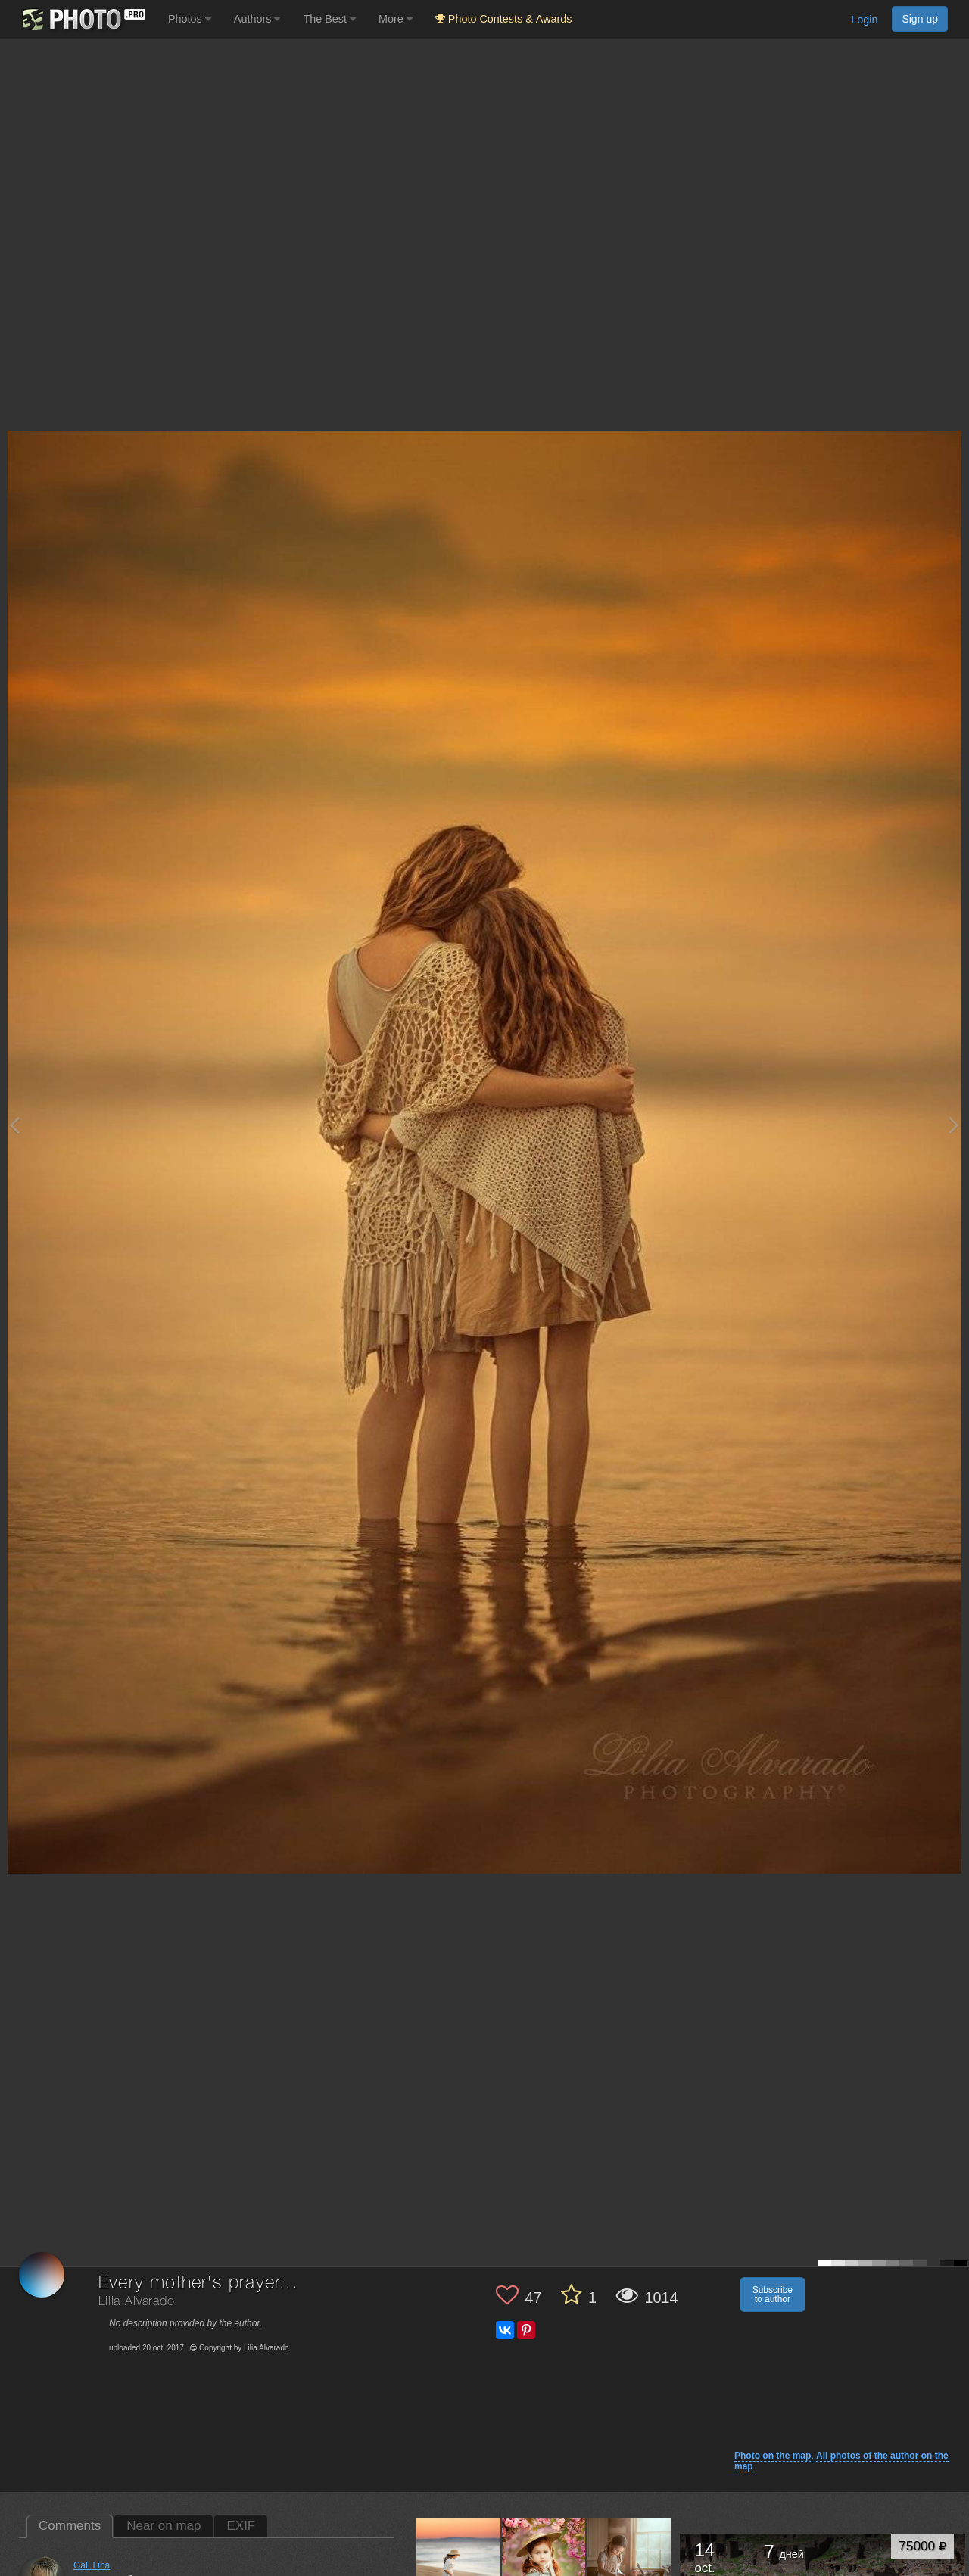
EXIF (240, 2525)
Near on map (163, 2525)
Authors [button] (257, 19)
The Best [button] (329, 19)
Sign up (920, 19)
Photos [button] (189, 19)
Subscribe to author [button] (772, 2294)
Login (864, 19)
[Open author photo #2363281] (544, 2560)
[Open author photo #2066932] (629, 2560)
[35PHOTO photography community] (82, 19)
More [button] (396, 19)
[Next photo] (954, 1125)
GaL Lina (91, 2565)
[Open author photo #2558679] (458, 2560)
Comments (70, 2525)
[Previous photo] (14, 1125)
